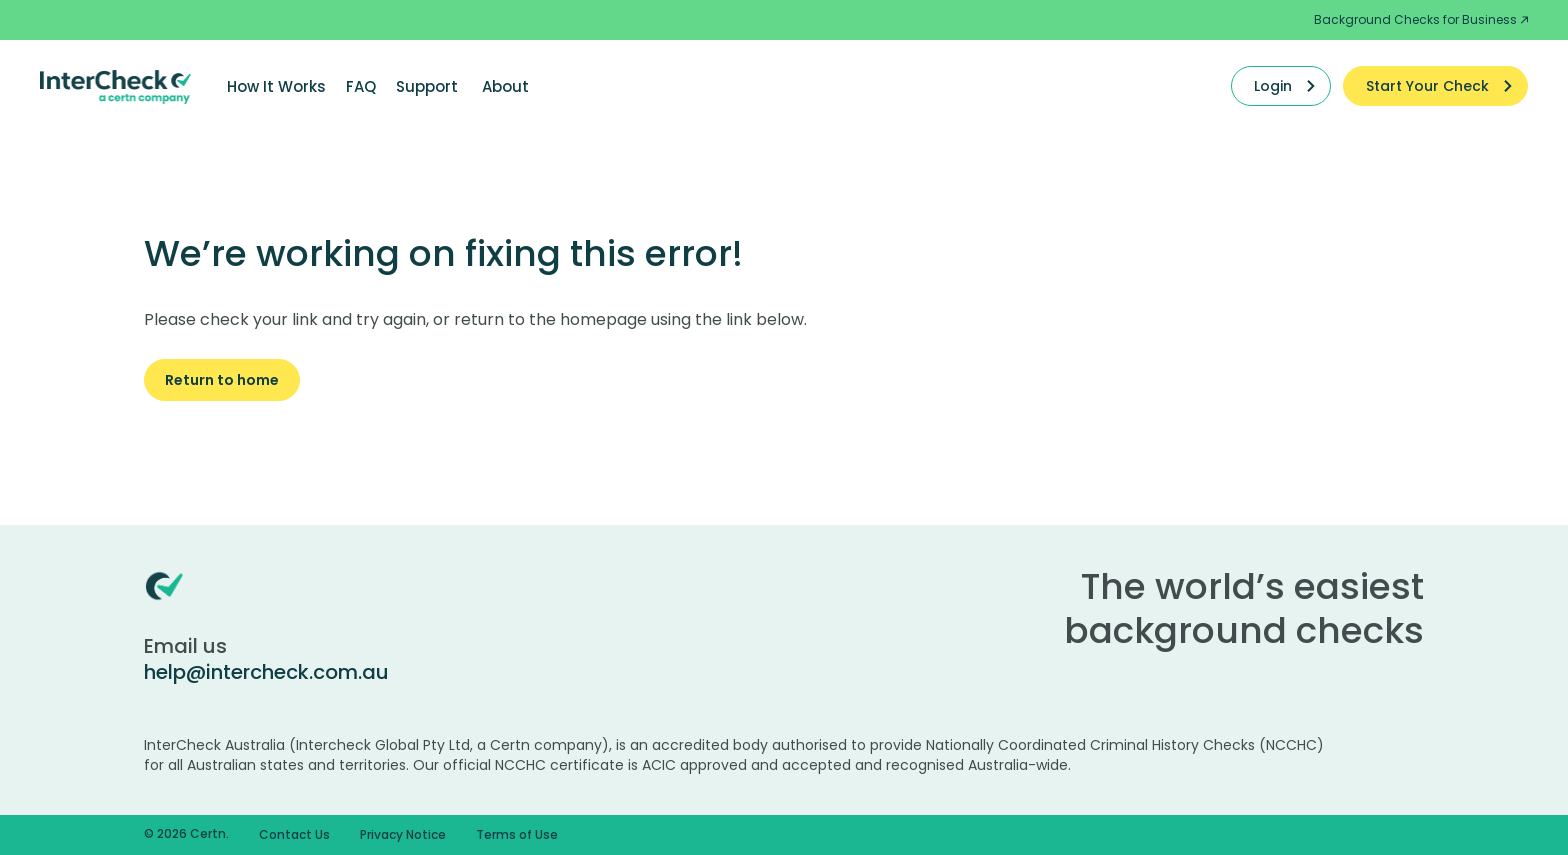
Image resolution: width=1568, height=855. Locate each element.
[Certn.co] (116, 86)
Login (1273, 86)
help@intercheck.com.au (266, 672)
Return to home (222, 380)
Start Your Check (1427, 86)
